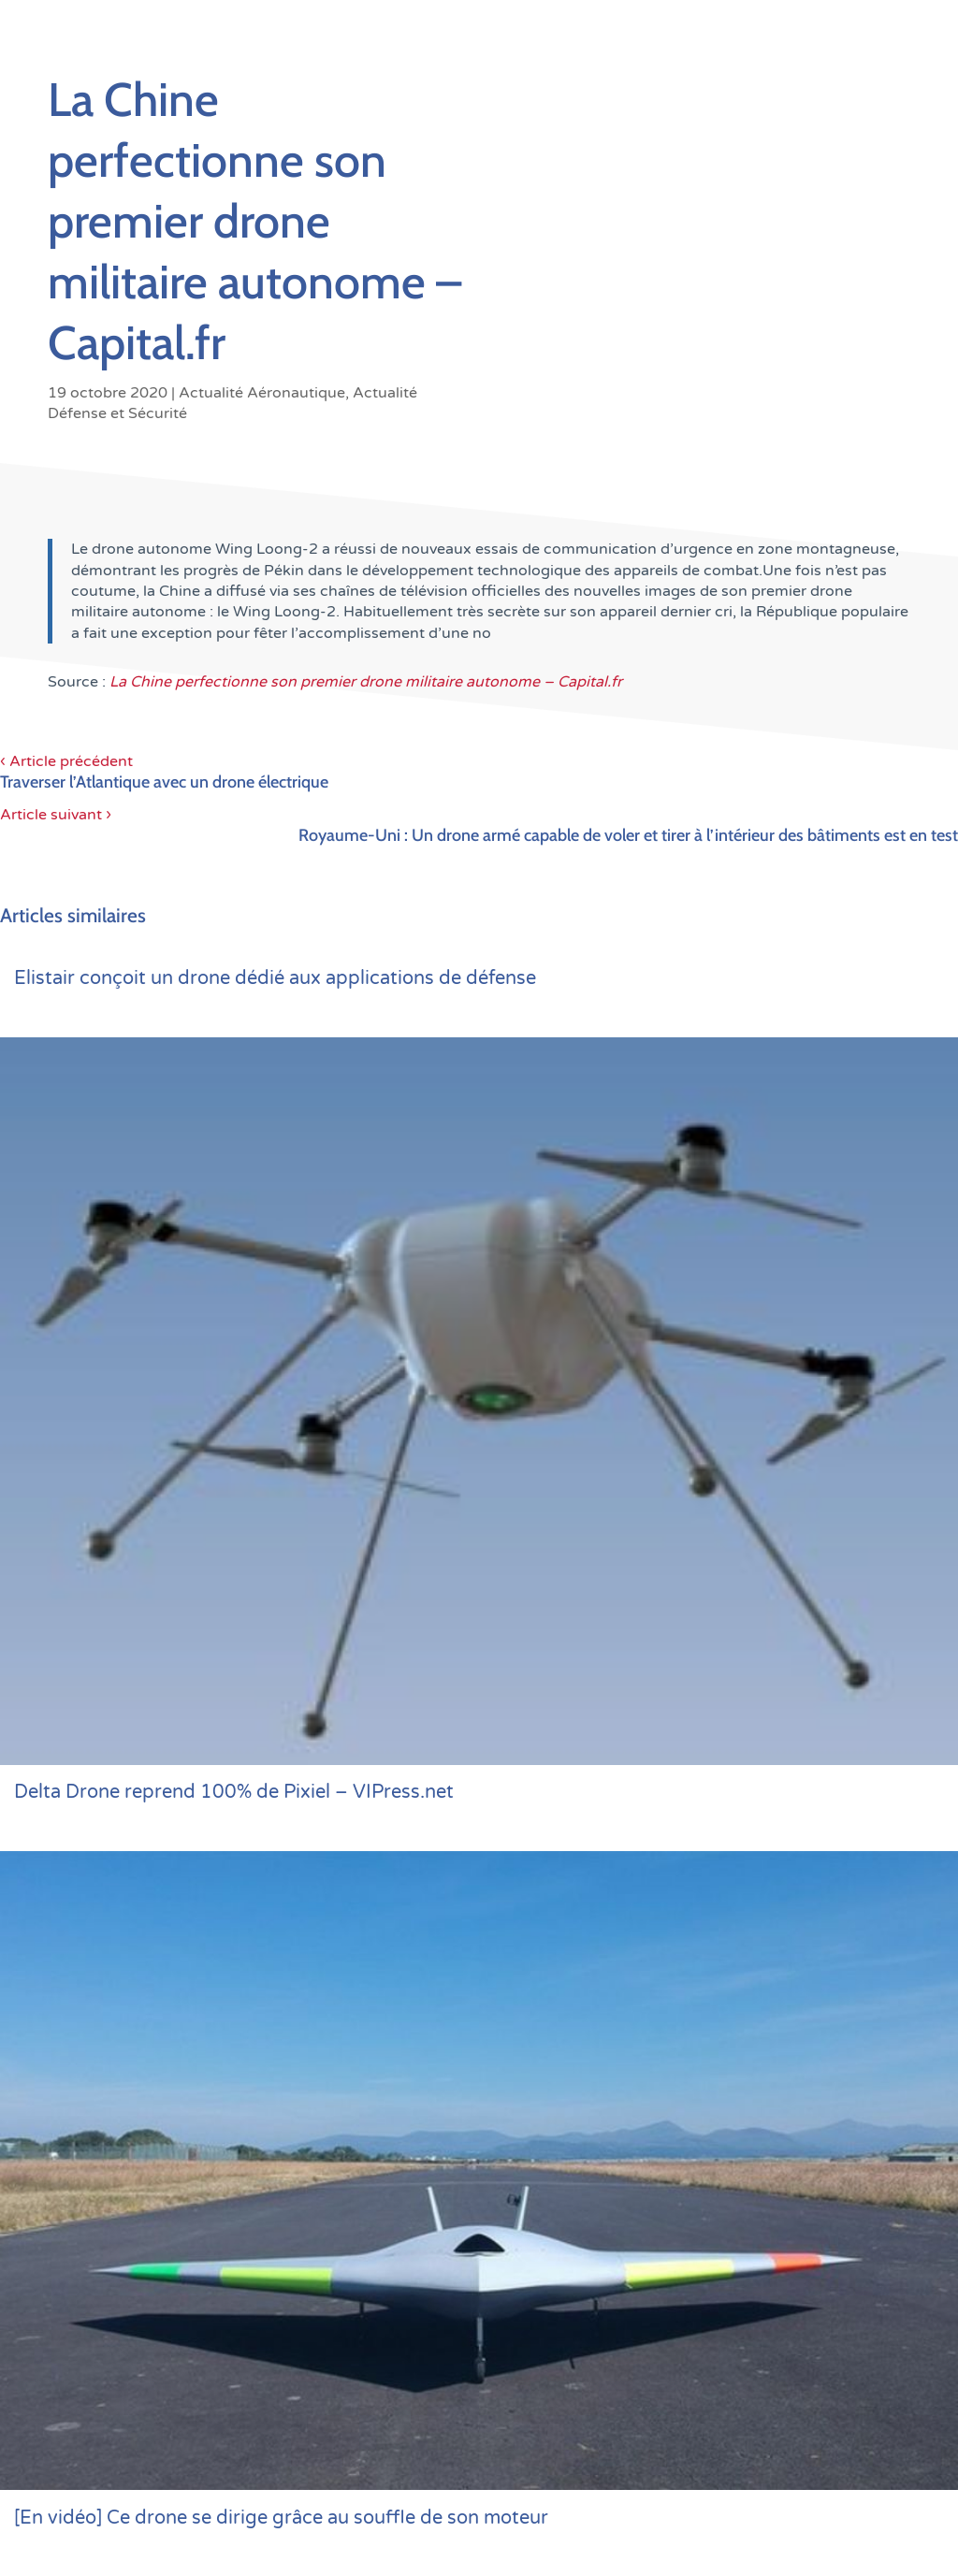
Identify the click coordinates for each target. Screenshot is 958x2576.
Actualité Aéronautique (262, 393)
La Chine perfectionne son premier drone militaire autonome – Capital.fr (365, 682)
